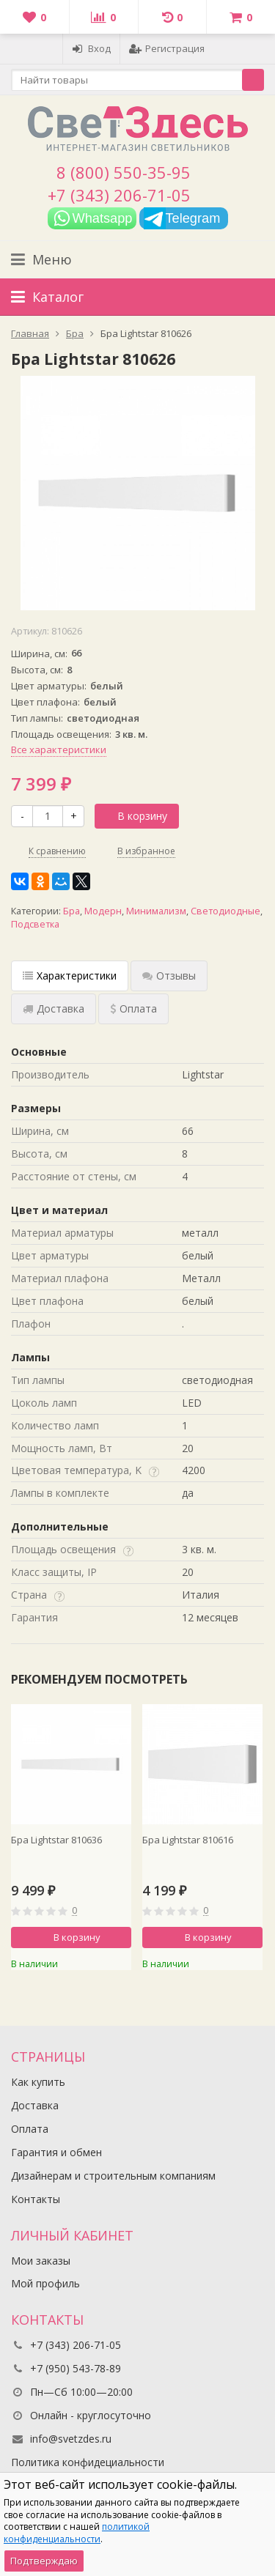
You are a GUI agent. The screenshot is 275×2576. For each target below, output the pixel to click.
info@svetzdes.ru (70, 2439)
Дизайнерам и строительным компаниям (113, 2176)
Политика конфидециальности (87, 2462)
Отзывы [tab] (169, 975)
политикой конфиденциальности (77, 2532)
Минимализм (156, 911)
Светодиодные (225, 911)
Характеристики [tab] (70, 975)
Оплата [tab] (133, 1008)
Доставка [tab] (53, 1008)
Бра (71, 911)
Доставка (35, 2105)
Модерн (103, 911)
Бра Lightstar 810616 (187, 1839)
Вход (91, 48)
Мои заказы (40, 2261)
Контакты (35, 2199)
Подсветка (35, 924)
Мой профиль (45, 2283)
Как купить (38, 2082)
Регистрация (167, 48)
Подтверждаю (44, 2560)
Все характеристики (58, 749)
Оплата (29, 2129)
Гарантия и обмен (56, 2152)
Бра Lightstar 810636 (56, 1839)
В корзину (134, 816)
